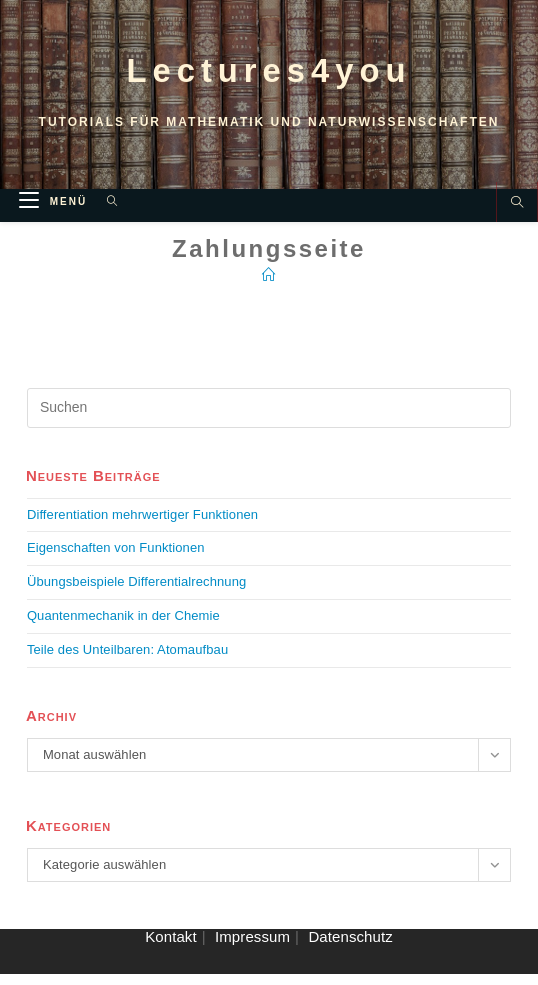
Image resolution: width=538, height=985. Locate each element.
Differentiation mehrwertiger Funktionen (142, 524)
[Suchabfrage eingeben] (269, 418)
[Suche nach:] (105, 212)
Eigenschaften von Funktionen (116, 558)
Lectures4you (269, 75)
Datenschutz (350, 947)
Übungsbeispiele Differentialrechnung (136, 592)
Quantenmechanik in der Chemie (123, 625)
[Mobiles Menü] (55, 212)
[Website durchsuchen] (517, 214)
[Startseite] (269, 285)
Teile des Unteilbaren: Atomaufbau (127, 659)
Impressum (252, 947)
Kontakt (171, 947)
